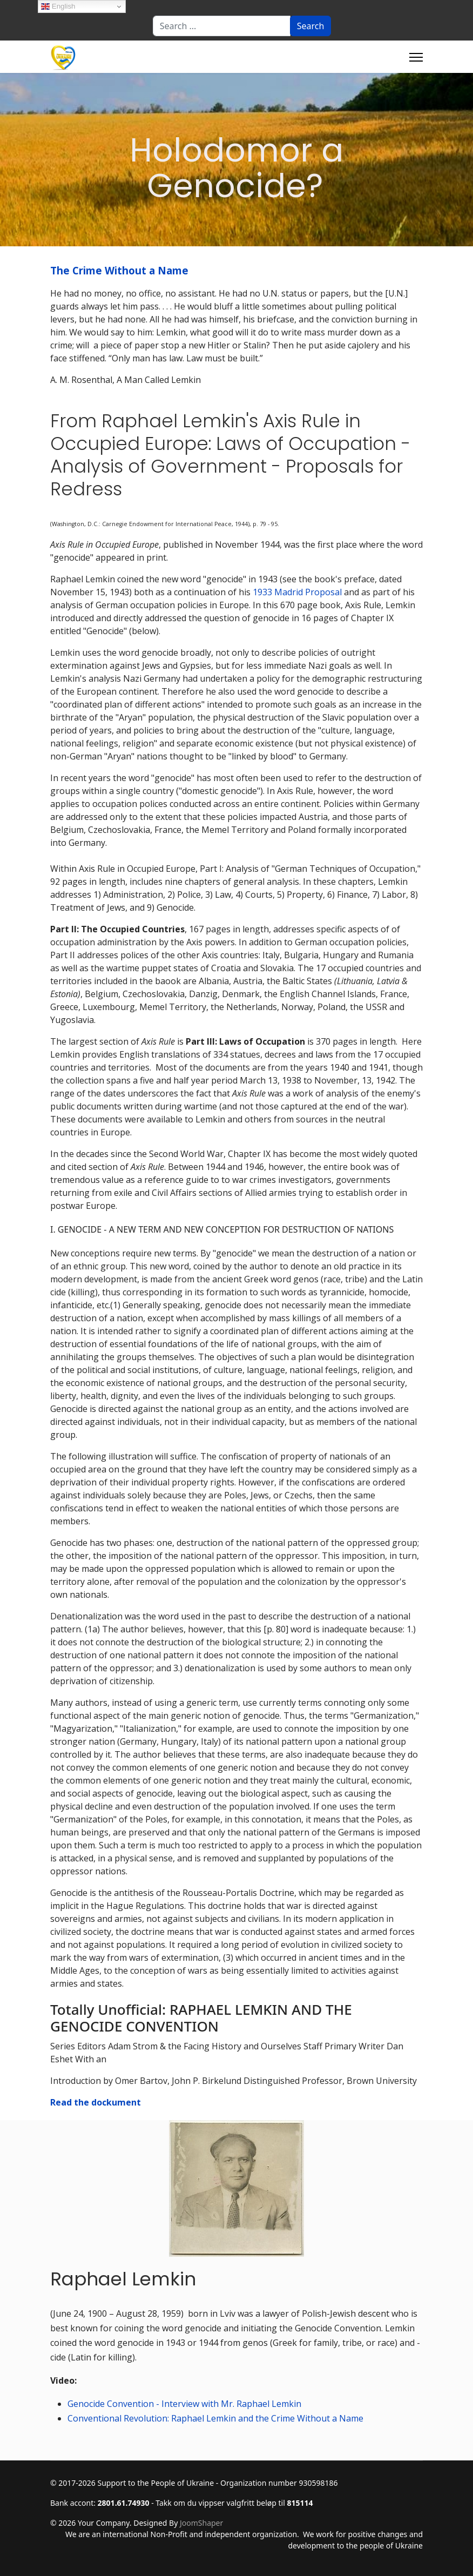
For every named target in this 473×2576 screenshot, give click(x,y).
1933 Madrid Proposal (297, 592)
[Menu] (416, 57)
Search (311, 26)
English (58, 6)
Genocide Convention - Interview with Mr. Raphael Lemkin (184, 2404)
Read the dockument (95, 2102)
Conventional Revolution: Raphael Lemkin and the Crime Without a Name (215, 2418)
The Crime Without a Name (119, 270)
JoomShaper (201, 2523)
